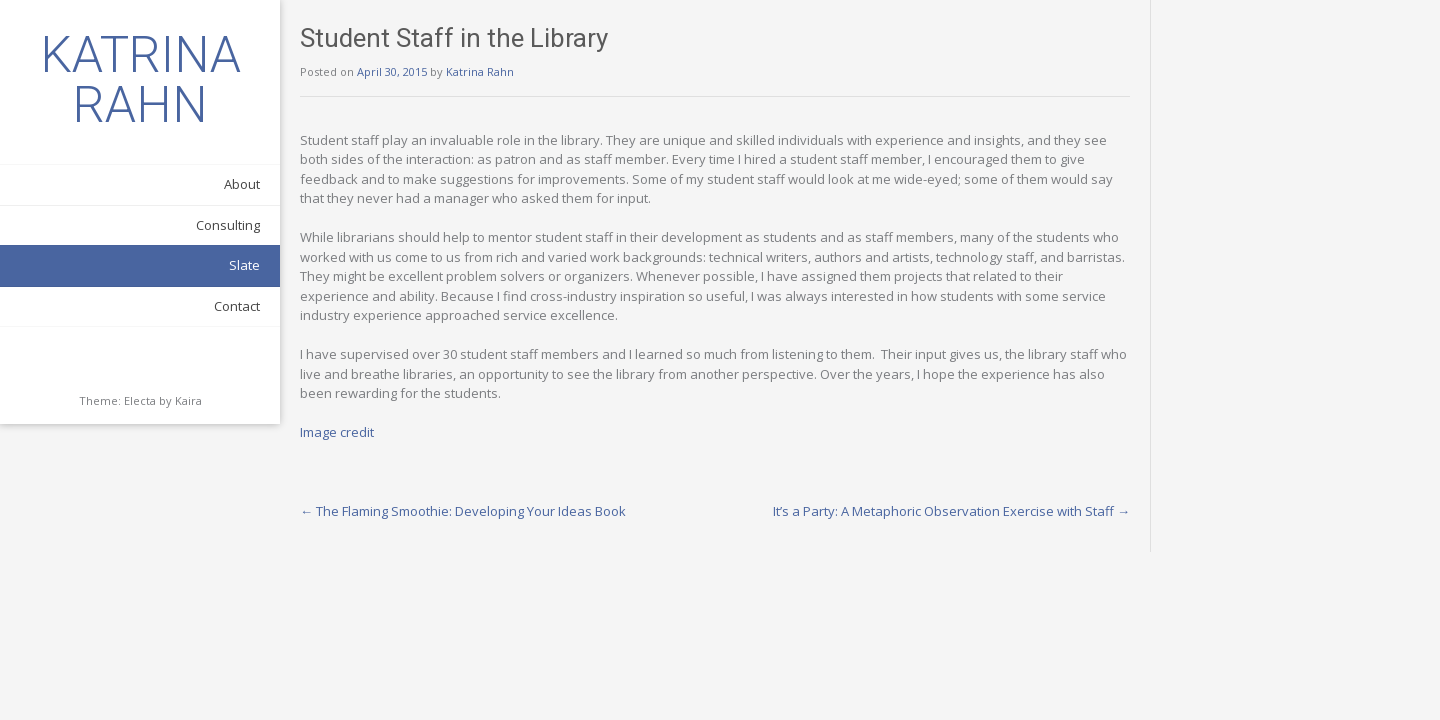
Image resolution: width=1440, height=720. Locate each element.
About (242, 184)
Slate (244, 265)
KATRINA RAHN (140, 80)
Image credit (337, 432)
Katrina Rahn (480, 71)
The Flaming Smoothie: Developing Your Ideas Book (463, 511)
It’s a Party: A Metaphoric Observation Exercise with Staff (951, 511)
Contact (237, 306)
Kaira (188, 400)
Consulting (228, 225)
